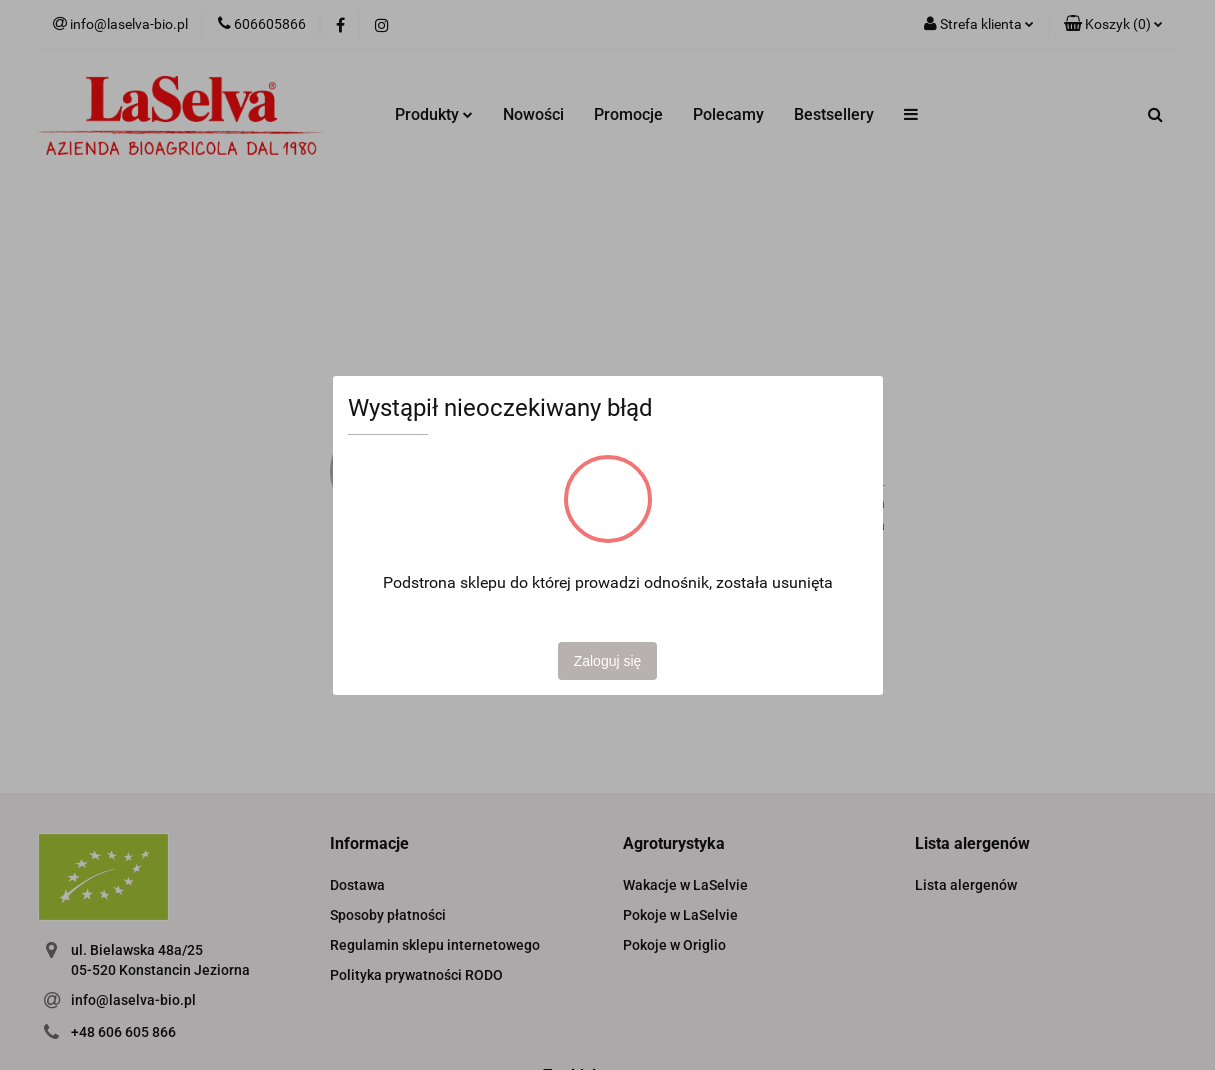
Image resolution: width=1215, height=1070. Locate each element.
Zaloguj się (608, 661)
